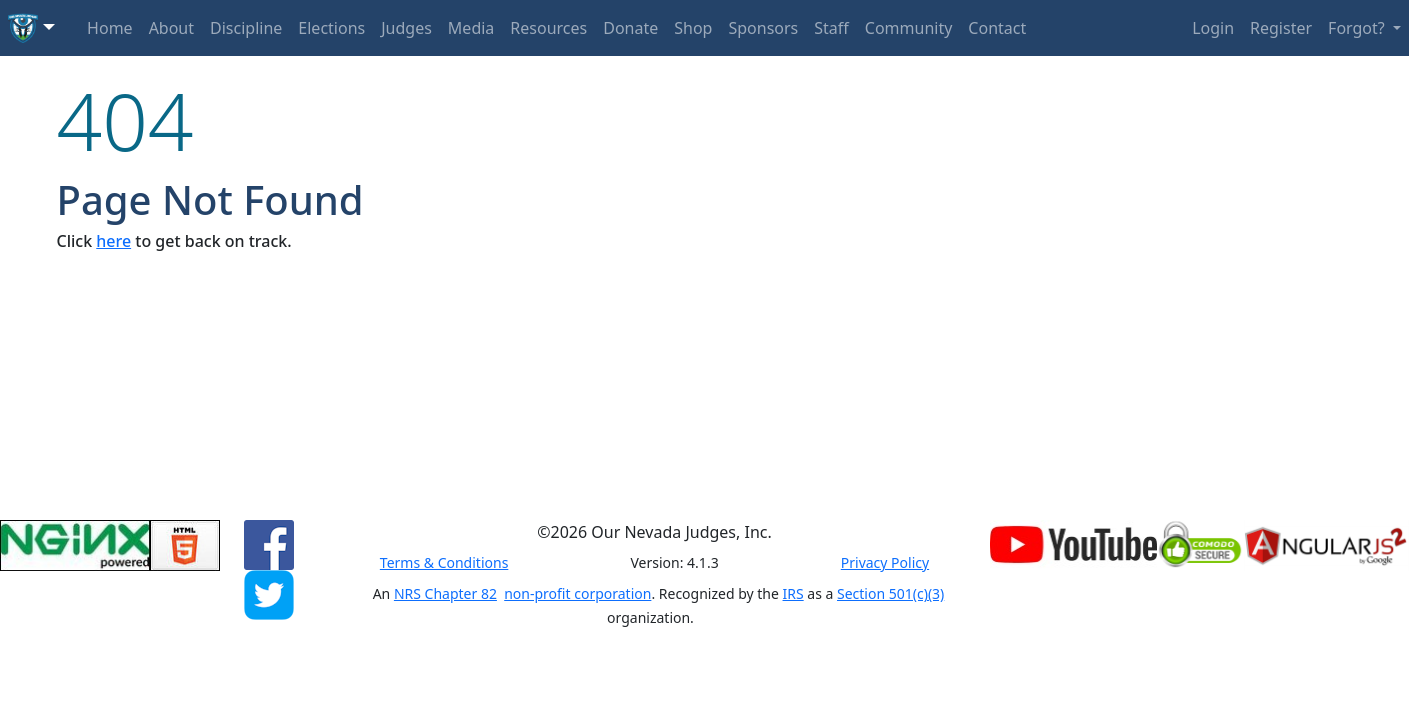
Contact (997, 28)
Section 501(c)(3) (890, 593)
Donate (630, 28)
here (113, 241)
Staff (831, 28)
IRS (793, 593)
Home (110, 28)
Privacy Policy (885, 562)
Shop (693, 28)
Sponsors (763, 28)
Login (1213, 28)
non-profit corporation (577, 593)
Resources (548, 28)
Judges (406, 28)
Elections (331, 28)
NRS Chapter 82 (445, 593)
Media (471, 28)
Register (1281, 28)
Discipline (246, 28)
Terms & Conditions (444, 562)
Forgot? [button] (1358, 28)
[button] (31, 28)
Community (909, 28)
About (171, 28)
